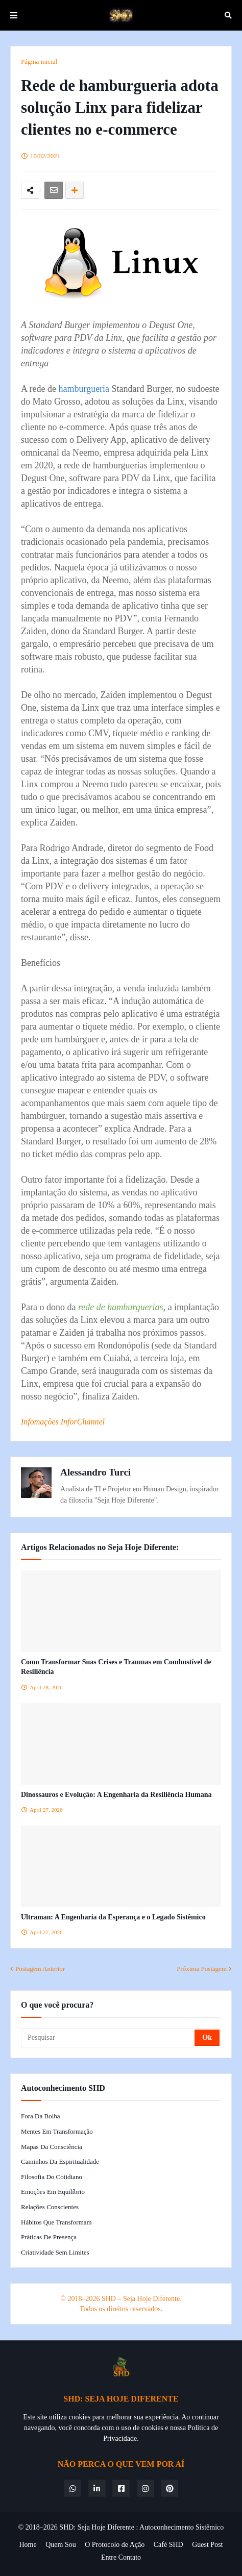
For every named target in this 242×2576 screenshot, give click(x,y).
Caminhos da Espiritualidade (60, 2161)
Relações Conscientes (50, 2207)
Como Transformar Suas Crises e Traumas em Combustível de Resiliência (116, 1667)
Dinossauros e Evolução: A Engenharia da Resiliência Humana (116, 1794)
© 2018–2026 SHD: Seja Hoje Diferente (76, 2527)
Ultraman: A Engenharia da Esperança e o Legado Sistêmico (113, 1917)
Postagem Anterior (40, 1968)
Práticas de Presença (49, 2237)
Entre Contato (121, 2557)
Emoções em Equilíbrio (53, 2191)
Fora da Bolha (40, 2116)
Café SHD (168, 2544)
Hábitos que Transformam (56, 2222)
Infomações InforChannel (63, 1421)
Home (28, 2544)
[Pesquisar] (108, 2038)
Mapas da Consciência (51, 2146)
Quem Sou (60, 2544)
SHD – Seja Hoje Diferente (141, 2299)
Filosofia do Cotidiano (51, 2177)
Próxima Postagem (202, 1968)
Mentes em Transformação (57, 2131)
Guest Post (207, 2544)
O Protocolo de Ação (114, 2544)
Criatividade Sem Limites (55, 2252)
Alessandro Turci (95, 1472)
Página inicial (39, 61)
